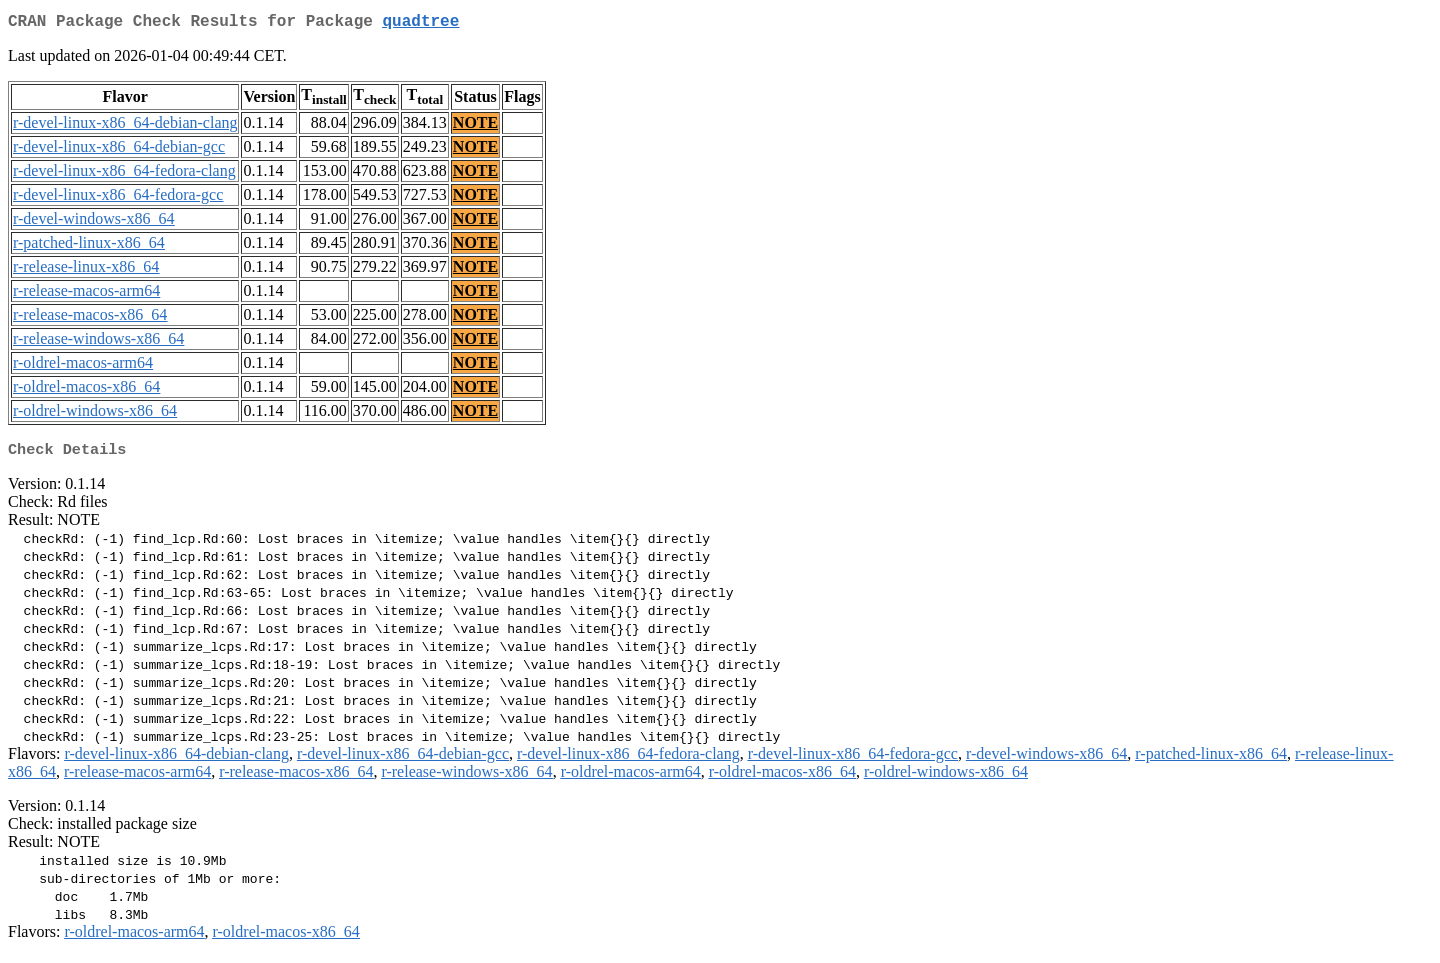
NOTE (475, 126)
